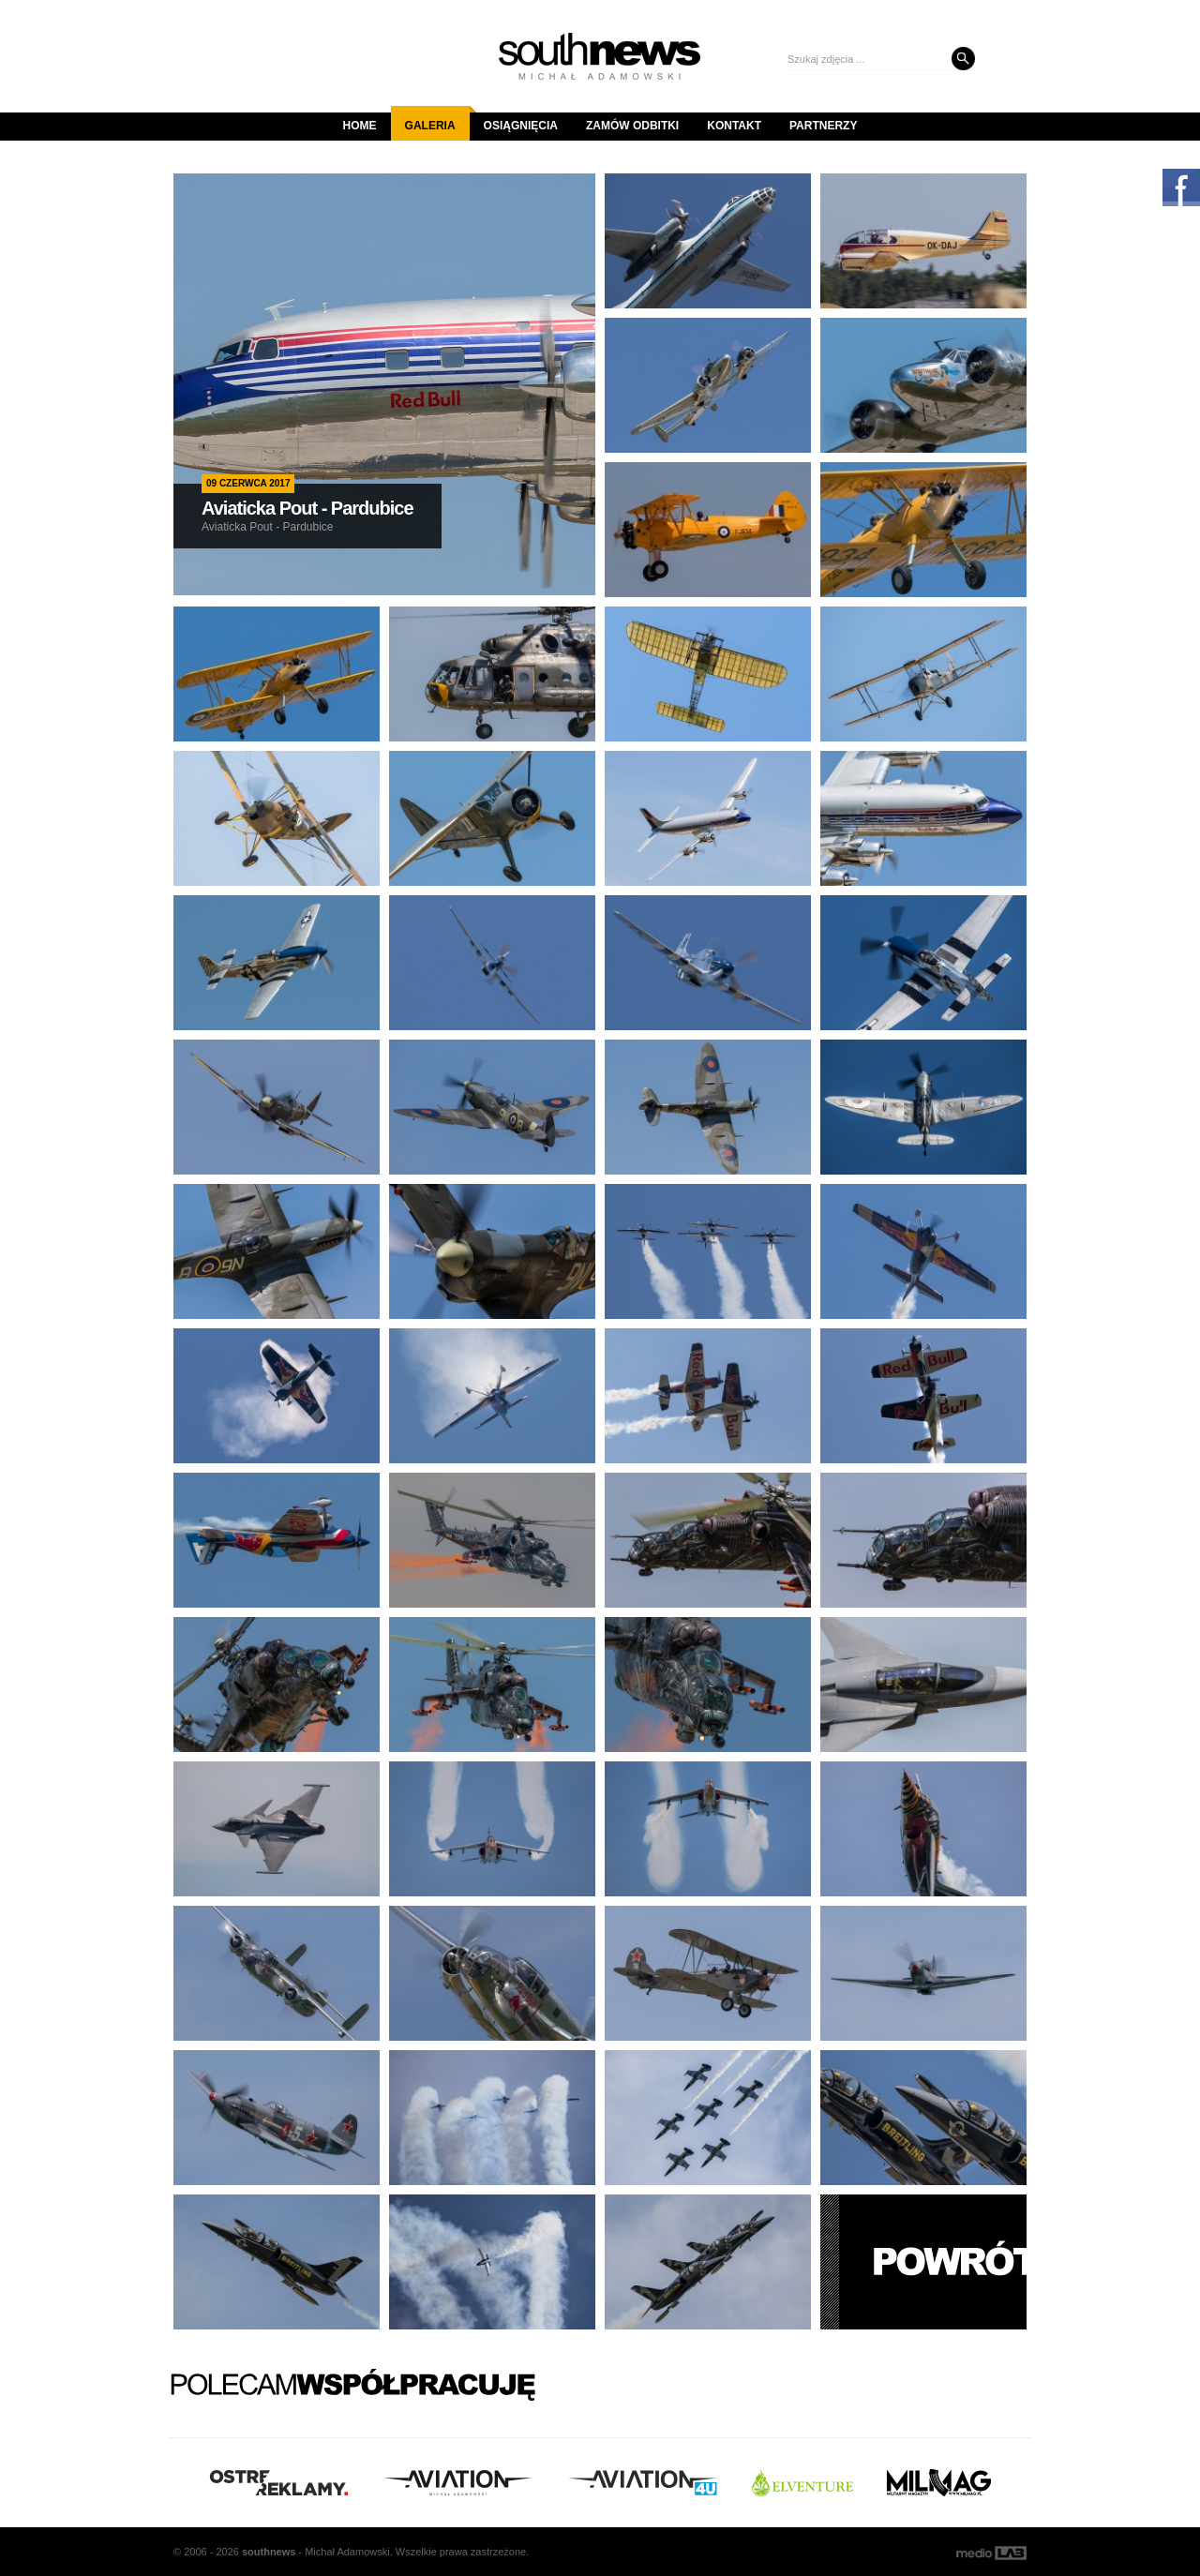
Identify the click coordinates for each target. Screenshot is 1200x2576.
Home (360, 125)
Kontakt (734, 125)
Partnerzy (823, 125)
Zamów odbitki (632, 125)
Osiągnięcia (521, 125)
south (268, 2551)
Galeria (437, 119)
